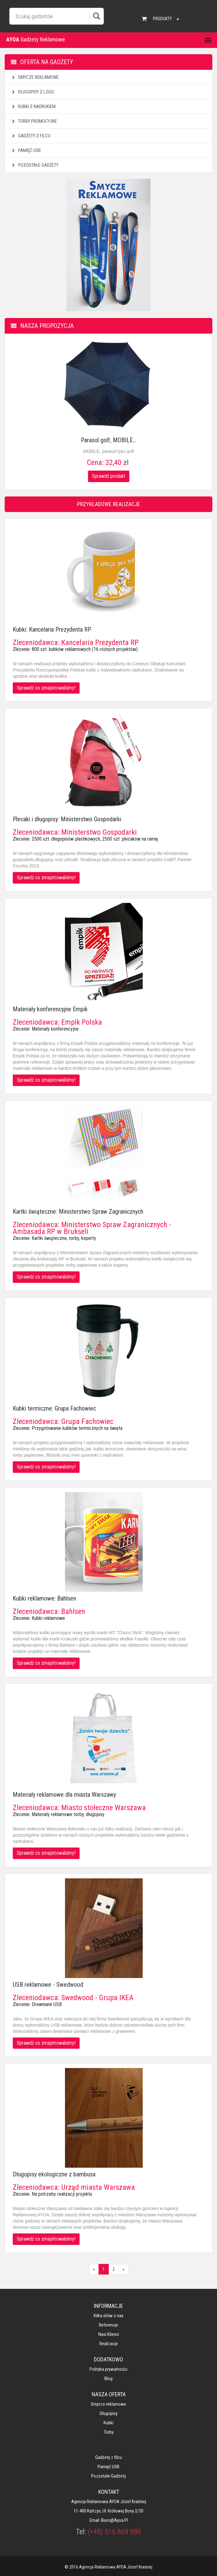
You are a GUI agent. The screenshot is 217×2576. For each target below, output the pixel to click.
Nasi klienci (108, 2334)
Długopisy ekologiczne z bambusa (54, 2174)
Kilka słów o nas (108, 2315)
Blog (108, 2378)
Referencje (108, 2325)
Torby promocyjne (34, 121)
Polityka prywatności (108, 2369)
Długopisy (109, 2413)
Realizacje (108, 2343)
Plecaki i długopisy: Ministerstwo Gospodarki (67, 819)
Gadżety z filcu (30, 136)
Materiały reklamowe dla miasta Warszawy (64, 1794)
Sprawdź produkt (108, 476)
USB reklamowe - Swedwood (48, 1984)
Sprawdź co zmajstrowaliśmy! (46, 688)
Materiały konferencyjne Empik (50, 1009)
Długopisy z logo (32, 92)
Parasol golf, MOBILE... (108, 440)
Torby (108, 2432)
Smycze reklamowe (35, 77)
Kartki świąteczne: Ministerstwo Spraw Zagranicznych (78, 1211)
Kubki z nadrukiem (33, 106)
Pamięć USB (26, 150)
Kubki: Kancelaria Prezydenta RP (52, 629)
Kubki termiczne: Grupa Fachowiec (54, 1408)
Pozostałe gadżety (34, 165)
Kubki (108, 2423)
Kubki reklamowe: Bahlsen (44, 1598)
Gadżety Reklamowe (35, 39)
